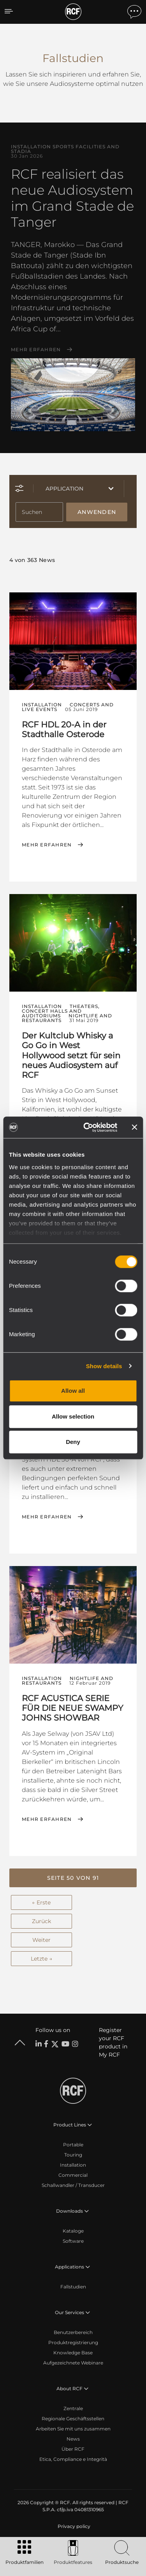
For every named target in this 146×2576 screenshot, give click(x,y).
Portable (73, 2145)
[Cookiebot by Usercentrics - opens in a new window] (87, 1127)
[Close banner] (134, 1127)
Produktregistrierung (73, 2342)
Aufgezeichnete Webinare (73, 2363)
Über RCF (73, 2449)
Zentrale (73, 2408)
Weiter (41, 1939)
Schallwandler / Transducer (73, 2185)
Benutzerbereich (73, 2332)
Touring (73, 2155)
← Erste (41, 1902)
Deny (73, 1441)
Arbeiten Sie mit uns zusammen (73, 2429)
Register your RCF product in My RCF (113, 2042)
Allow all (73, 1390)
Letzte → (41, 1958)
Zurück (41, 1921)
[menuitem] (73, 2526)
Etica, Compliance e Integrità (73, 2459)
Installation (73, 2165)
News (73, 2439)
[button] (73, 1877)
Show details (104, 1366)
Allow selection (73, 1416)
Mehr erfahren (36, 349)
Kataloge (73, 2231)
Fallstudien (73, 2287)
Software (73, 2241)
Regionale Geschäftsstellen (73, 2418)
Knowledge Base (73, 2353)
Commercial (73, 2175)
